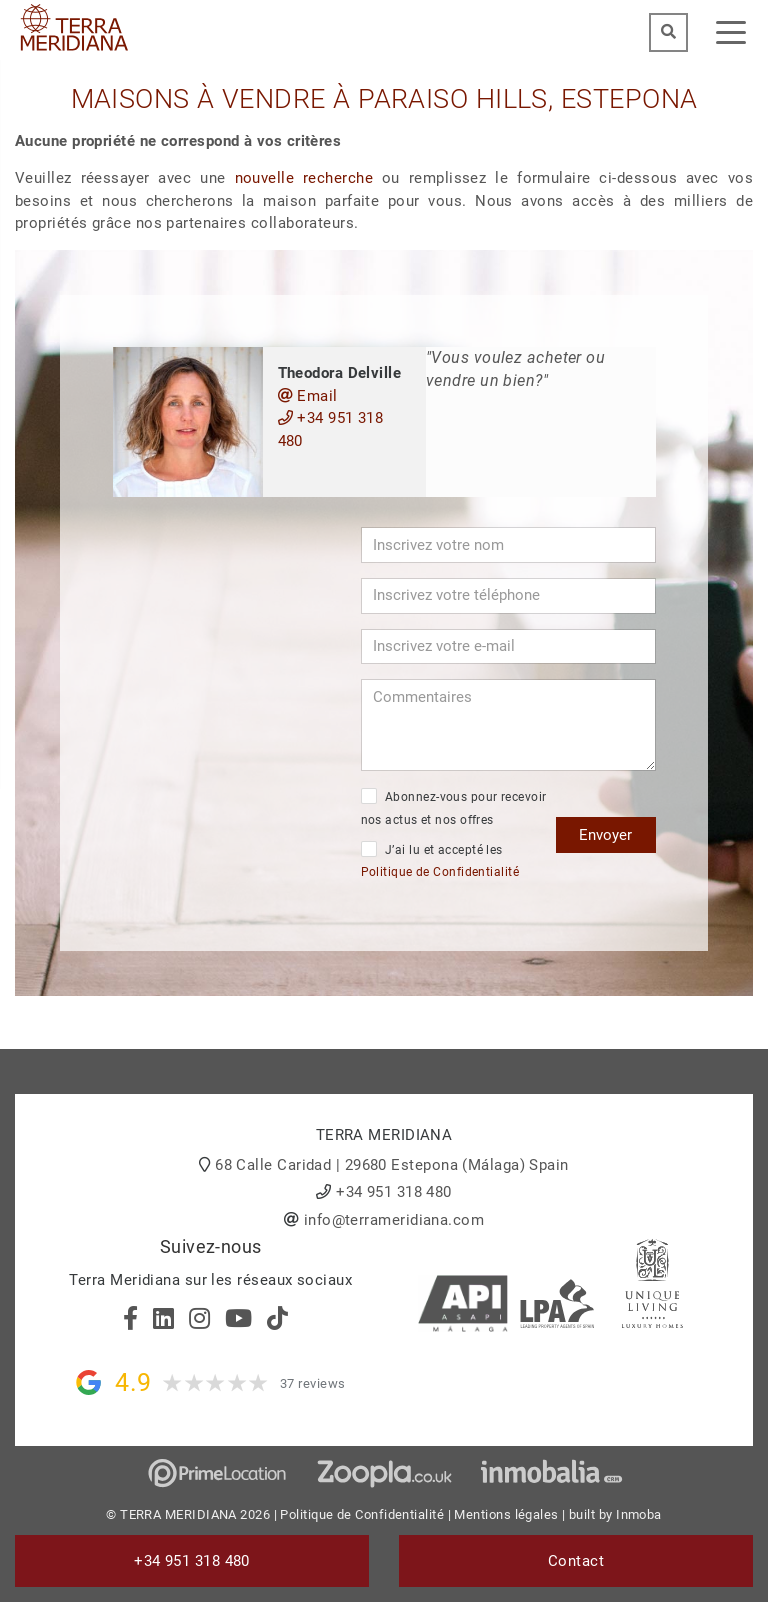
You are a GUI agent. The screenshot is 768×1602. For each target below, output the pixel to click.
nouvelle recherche (304, 178)
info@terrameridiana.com (394, 1220)
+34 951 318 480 (331, 429)
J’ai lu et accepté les (440, 860)
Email (308, 396)
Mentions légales (506, 1514)
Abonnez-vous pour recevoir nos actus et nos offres (454, 807)
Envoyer (605, 835)
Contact (576, 1561)
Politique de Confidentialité (440, 872)
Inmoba (639, 1514)
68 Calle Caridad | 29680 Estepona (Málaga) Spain (392, 1165)
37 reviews (313, 1383)
